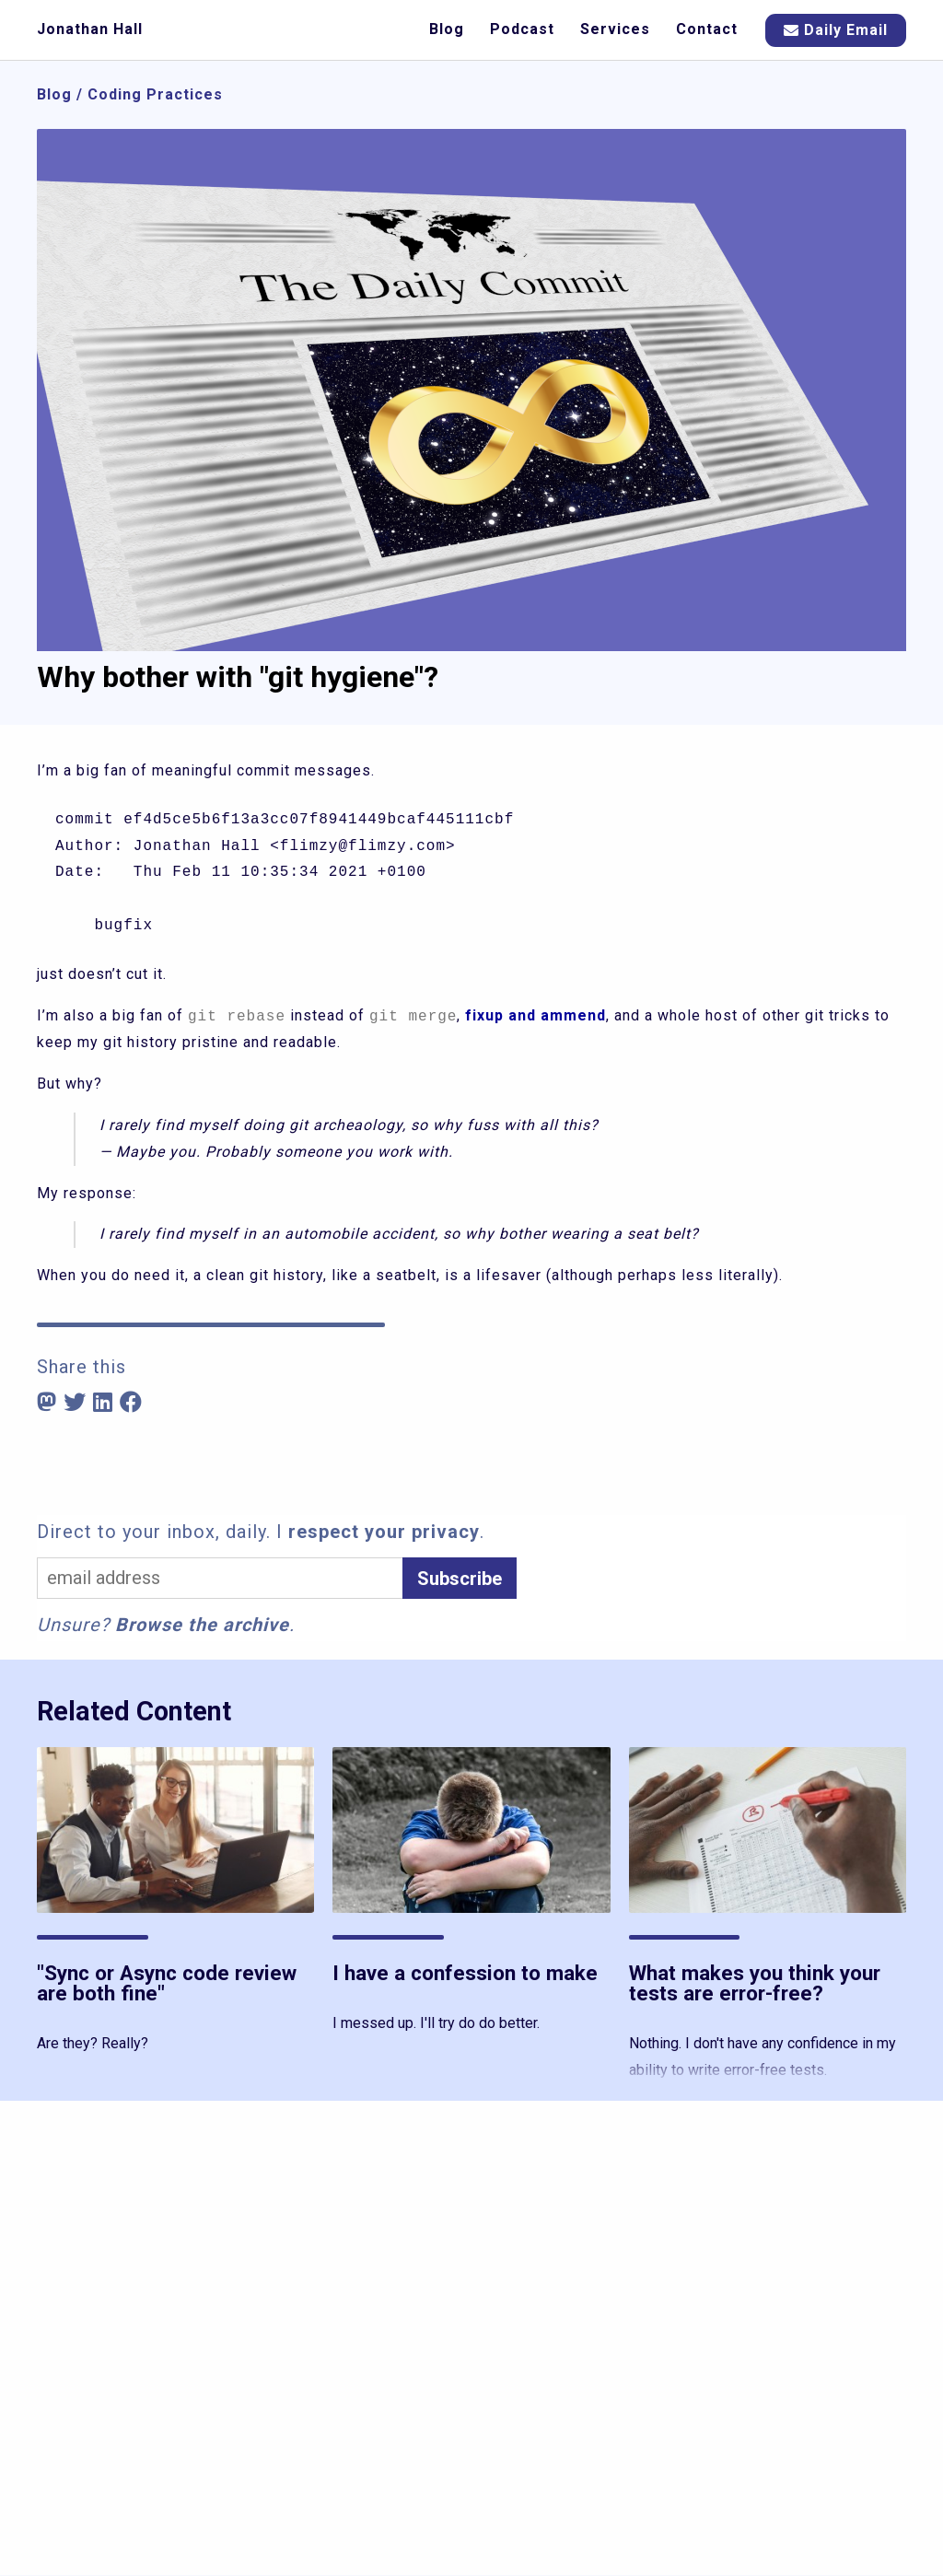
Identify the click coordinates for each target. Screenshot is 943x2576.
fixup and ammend (535, 1016)
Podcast (522, 29)
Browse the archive (202, 1625)
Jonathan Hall (90, 29)
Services (615, 29)
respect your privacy (384, 1532)
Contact (707, 29)
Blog (446, 29)
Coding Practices (155, 94)
